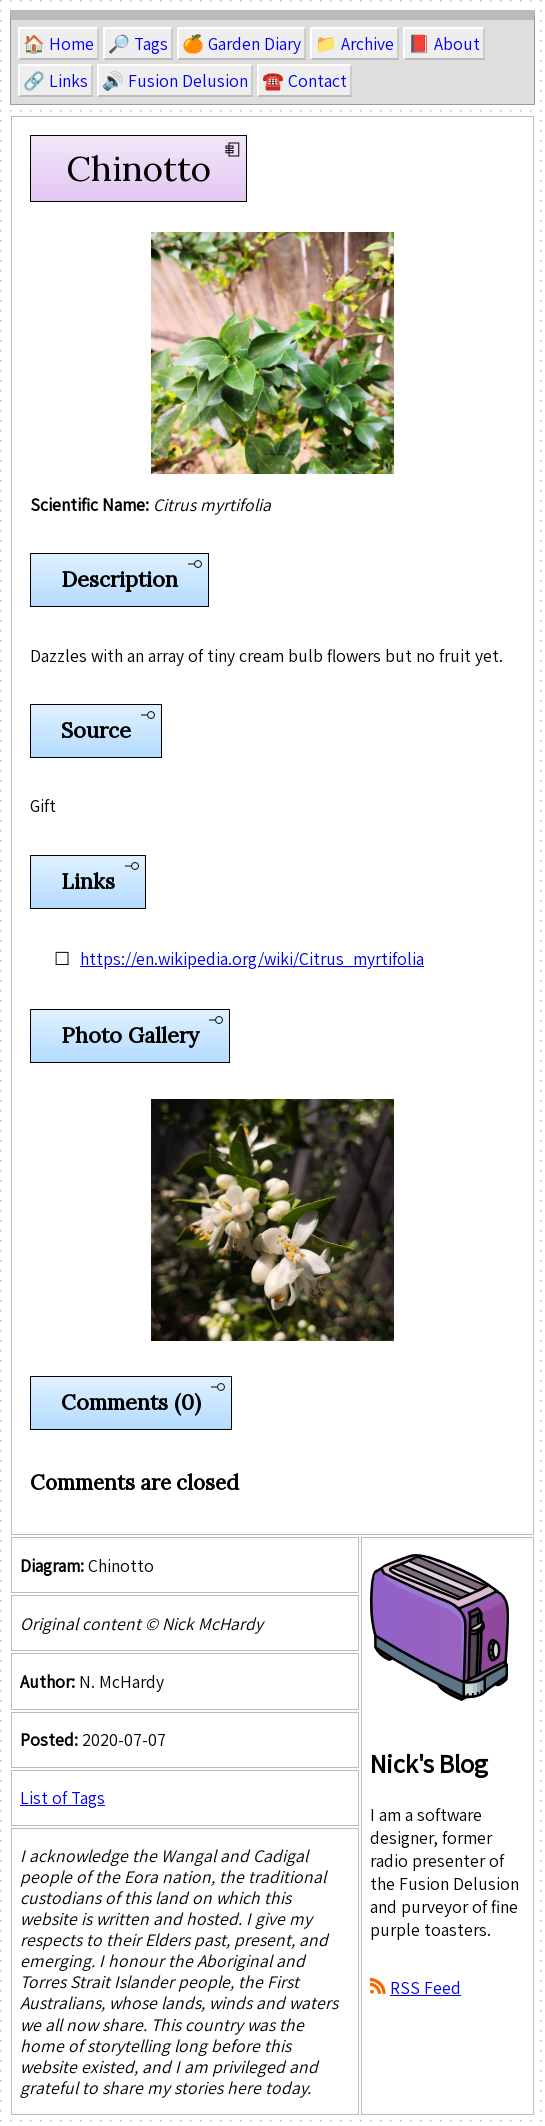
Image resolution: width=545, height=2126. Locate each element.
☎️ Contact (304, 80)
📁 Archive (354, 43)
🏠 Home (58, 43)
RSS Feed (425, 1987)
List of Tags (62, 1797)
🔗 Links (55, 80)
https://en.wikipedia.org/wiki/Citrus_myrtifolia (252, 958)
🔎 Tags (138, 43)
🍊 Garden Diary (241, 43)
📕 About (444, 43)
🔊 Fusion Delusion (175, 80)
